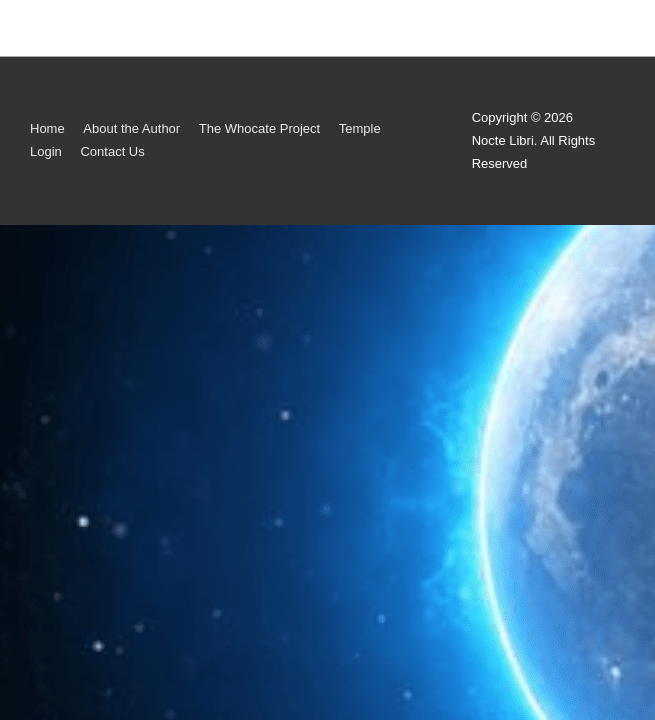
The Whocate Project (259, 128)
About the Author (131, 128)
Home (47, 128)
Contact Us (112, 151)
